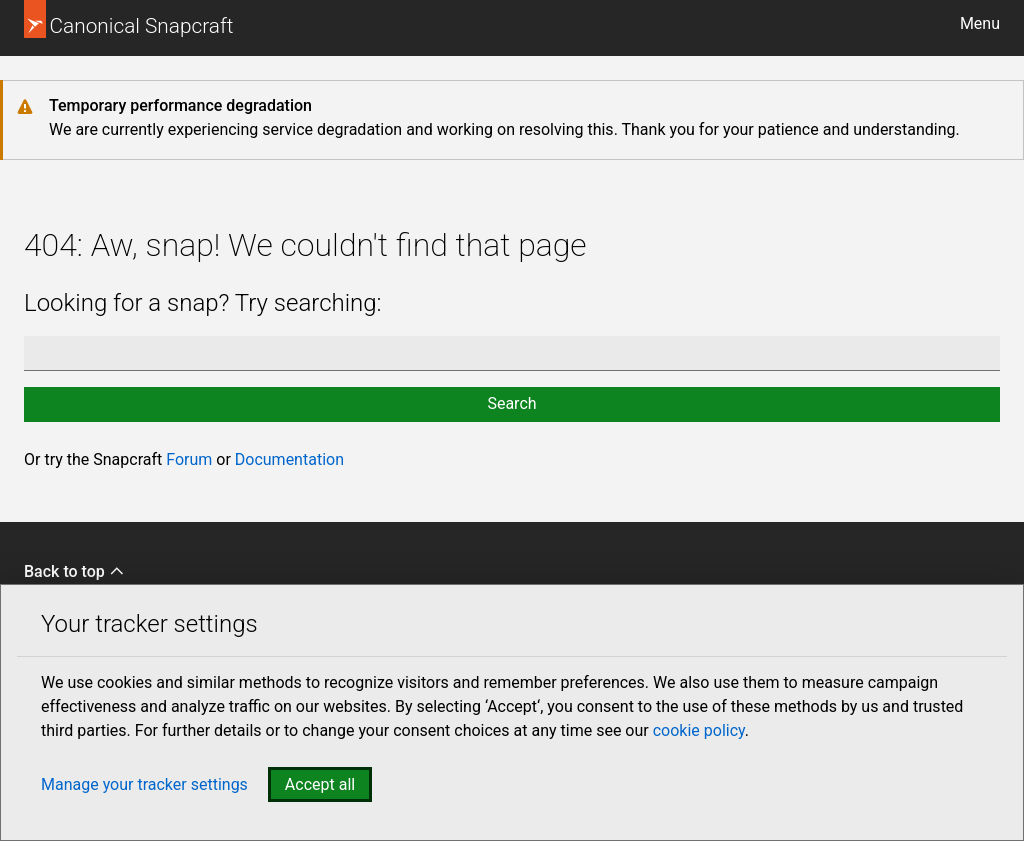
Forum (189, 459)
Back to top (74, 571)
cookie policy (699, 730)
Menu (980, 23)
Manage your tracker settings (144, 784)
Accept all (320, 784)
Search (511, 403)
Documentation (289, 459)
